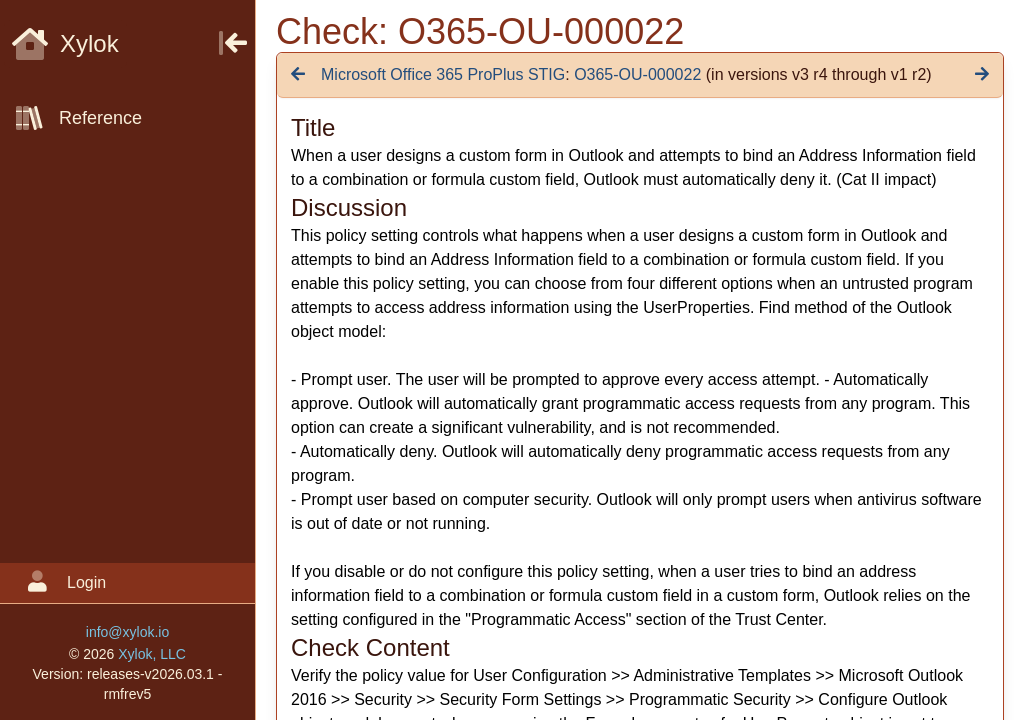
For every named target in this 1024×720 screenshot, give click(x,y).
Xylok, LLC (152, 654)
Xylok (65, 43)
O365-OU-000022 (637, 74)
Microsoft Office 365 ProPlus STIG (443, 74)
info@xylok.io (127, 632)
